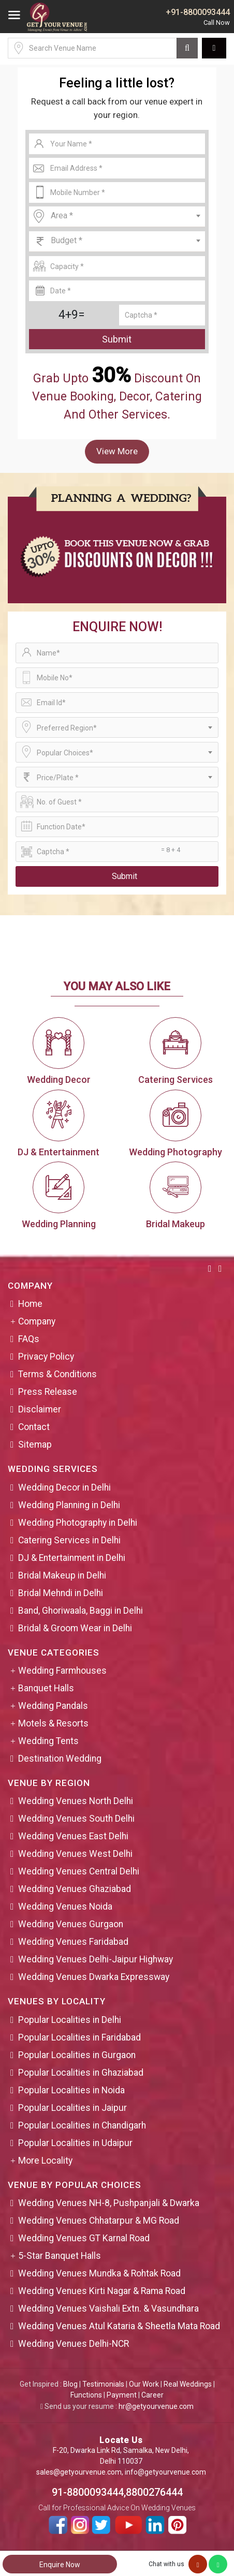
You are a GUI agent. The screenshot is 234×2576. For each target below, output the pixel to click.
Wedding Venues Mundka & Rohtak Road (99, 2273)
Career (152, 2395)
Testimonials (103, 2384)
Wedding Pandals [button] (53, 1706)
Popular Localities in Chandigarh (82, 2125)
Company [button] (36, 1321)
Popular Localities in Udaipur (75, 2143)
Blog (70, 2384)
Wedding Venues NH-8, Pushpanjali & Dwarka (108, 2203)
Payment (122, 2395)
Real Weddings (188, 2384)
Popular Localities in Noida (71, 2090)
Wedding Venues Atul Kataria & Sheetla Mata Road (119, 2326)
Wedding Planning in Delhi (69, 1505)
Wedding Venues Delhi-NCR (73, 2344)
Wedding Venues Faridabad (73, 1942)
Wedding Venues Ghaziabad (74, 1889)
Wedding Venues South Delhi (76, 1818)
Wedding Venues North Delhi (75, 1801)
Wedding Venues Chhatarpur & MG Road (98, 2220)
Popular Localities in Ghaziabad (80, 2072)
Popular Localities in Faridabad (79, 2037)
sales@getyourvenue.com (79, 2472)
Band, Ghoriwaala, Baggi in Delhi (80, 1610)
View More (117, 451)
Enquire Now (59, 2564)
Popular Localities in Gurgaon (77, 2055)
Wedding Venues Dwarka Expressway (93, 1977)
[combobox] (117, 216)
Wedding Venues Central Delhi (78, 1871)
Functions (86, 2395)
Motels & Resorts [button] (53, 1723)
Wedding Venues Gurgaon (70, 1924)
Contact (34, 1427)
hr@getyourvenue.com (156, 2406)
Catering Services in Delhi (69, 1540)
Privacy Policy (46, 1356)
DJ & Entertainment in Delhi (71, 1558)
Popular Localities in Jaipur (72, 2108)
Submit (116, 339)
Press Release (47, 1392)
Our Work (144, 2384)
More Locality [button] (45, 2160)
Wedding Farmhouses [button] (62, 1670)
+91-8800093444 (198, 12)
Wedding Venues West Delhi (75, 1854)
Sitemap (35, 1444)
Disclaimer (39, 1409)
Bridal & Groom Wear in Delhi (75, 1628)
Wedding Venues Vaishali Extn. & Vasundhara (108, 2308)
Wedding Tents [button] (48, 1741)
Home (30, 1304)
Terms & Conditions (57, 1374)
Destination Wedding (59, 1758)
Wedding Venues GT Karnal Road (84, 2238)
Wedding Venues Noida (65, 1906)
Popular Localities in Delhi (69, 2020)
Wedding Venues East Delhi (73, 1836)
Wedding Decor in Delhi (64, 1487)
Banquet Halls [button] (46, 1688)
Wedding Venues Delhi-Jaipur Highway (95, 1959)
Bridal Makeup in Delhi (62, 1575)
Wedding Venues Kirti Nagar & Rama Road (101, 2291)
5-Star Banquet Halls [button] (59, 2256)
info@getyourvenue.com (165, 2472)
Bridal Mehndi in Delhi (60, 1593)
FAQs (28, 1339)
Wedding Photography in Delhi (77, 1522)
